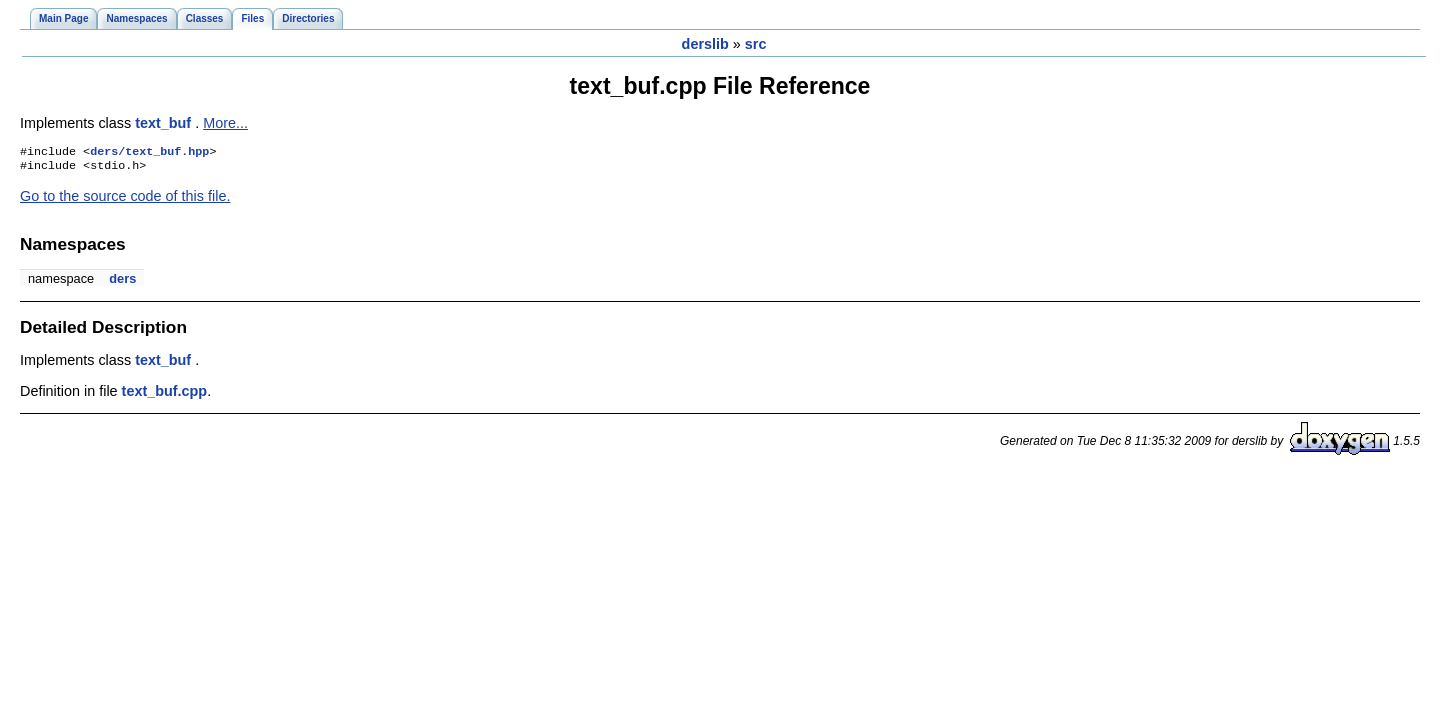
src (756, 44)
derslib (705, 44)
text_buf (165, 123)
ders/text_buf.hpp (149, 153)
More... (225, 123)
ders (122, 282)
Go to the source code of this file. (125, 200)
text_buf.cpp (165, 395)
